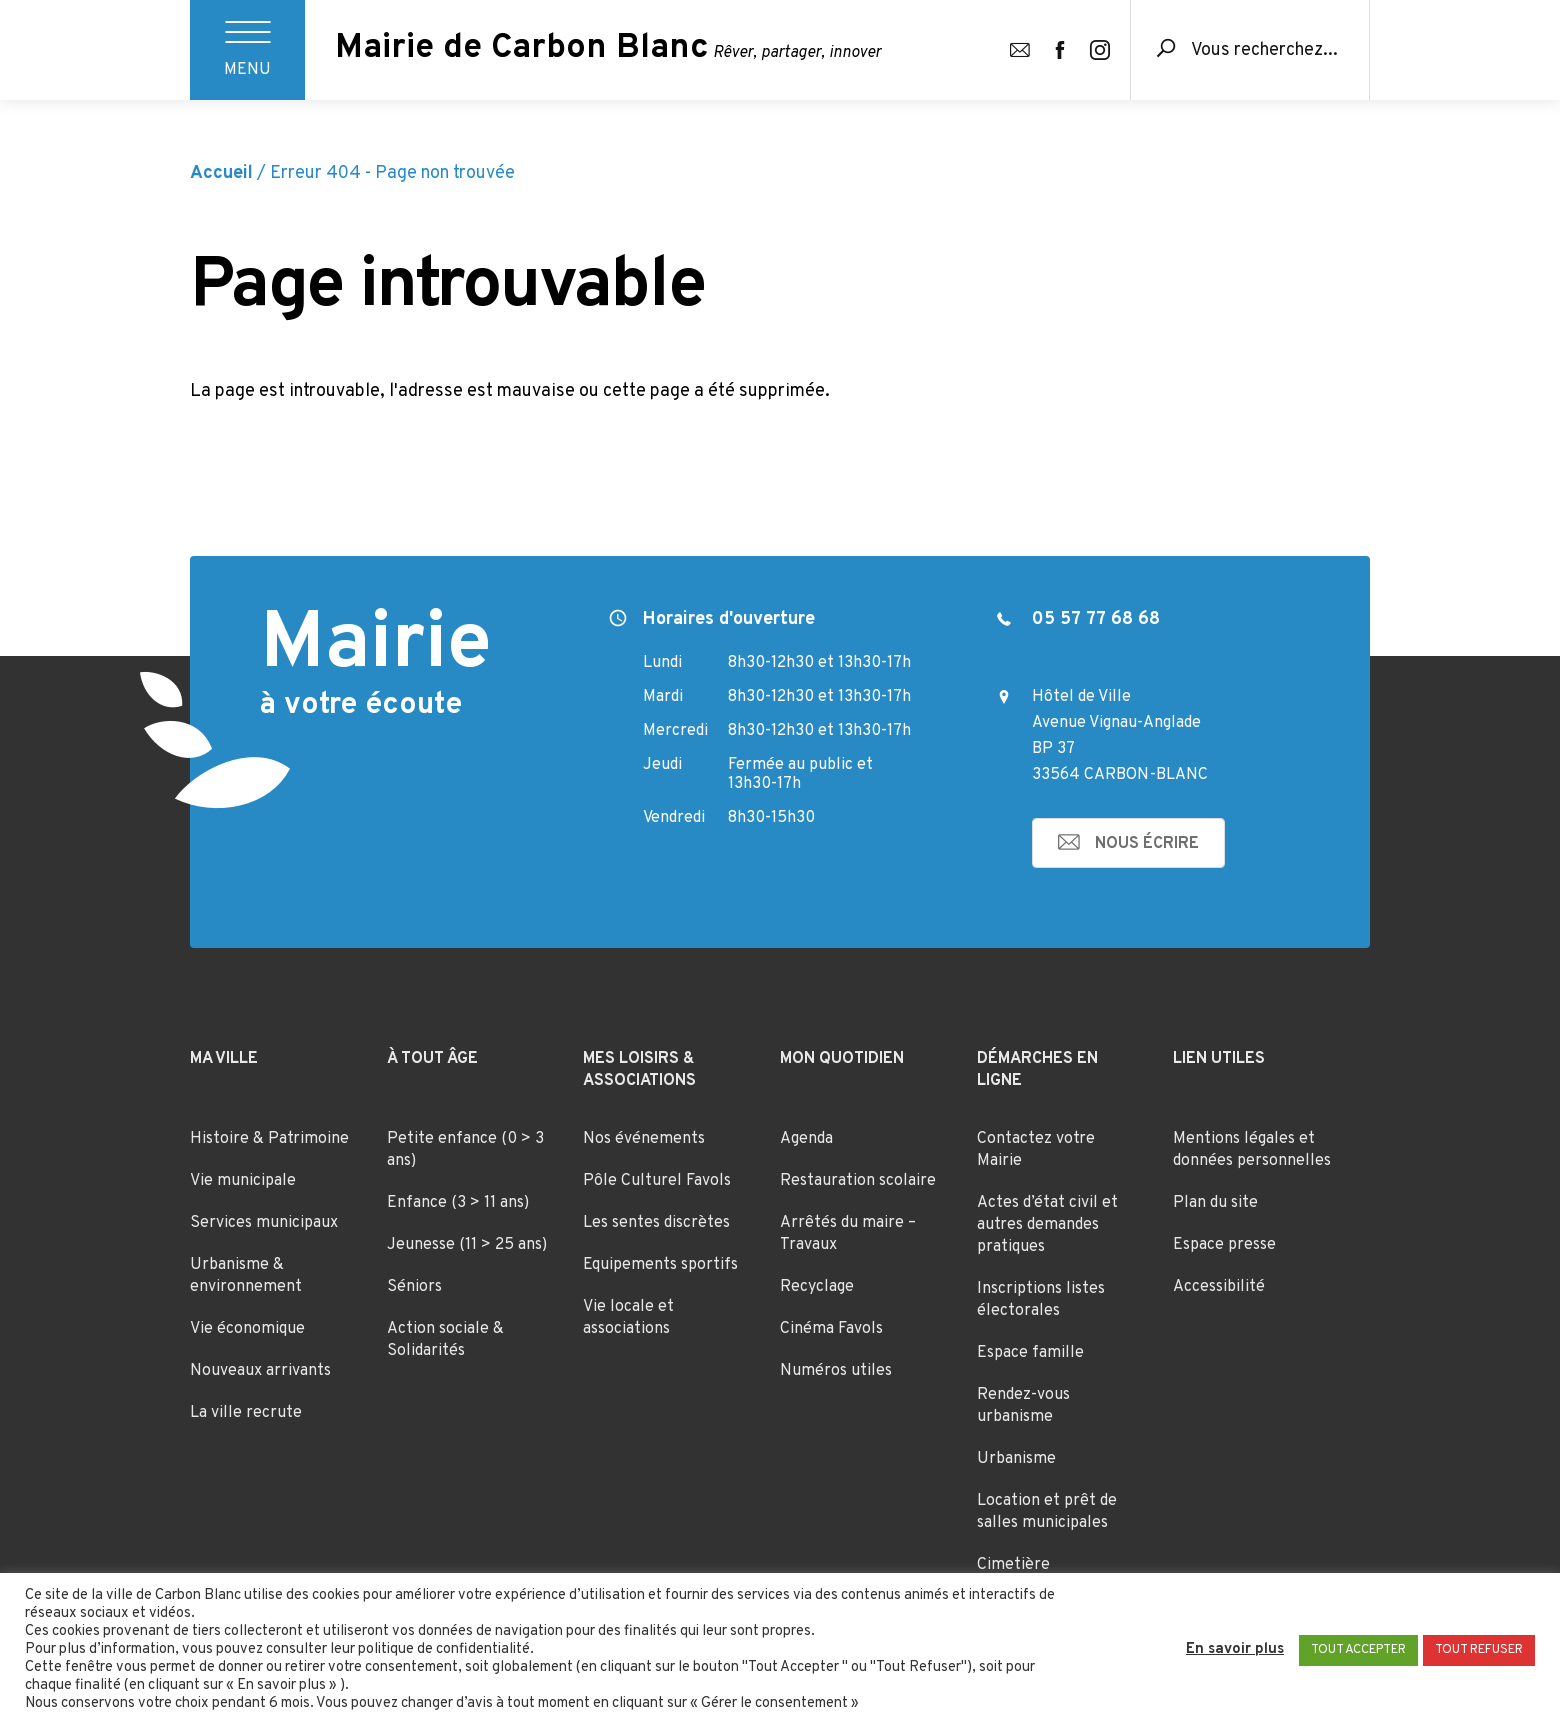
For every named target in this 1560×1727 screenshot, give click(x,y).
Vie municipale (243, 1181)
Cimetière (1013, 1565)
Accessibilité (1219, 1287)
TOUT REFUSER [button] (1479, 1650)
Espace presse (1224, 1245)
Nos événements (644, 1139)
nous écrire (1147, 844)
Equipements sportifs (660, 1265)
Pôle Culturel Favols (657, 1181)
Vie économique (247, 1329)
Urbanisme (1016, 1459)
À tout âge (432, 1059)
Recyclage (817, 1287)
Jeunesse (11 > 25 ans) (467, 1245)
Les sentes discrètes (656, 1223)
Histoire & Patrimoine (269, 1139)
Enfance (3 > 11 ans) (458, 1203)
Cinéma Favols (831, 1329)
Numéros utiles (836, 1371)
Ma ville (224, 1059)
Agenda (806, 1139)
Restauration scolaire (858, 1181)
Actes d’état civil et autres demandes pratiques (1047, 1225)
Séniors (414, 1287)
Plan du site (1215, 1203)
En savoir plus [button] (1235, 1650)
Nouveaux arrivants (260, 1371)
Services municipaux (264, 1223)
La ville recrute (246, 1413)
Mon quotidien (842, 1059)
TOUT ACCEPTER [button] (1358, 1650)
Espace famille (1030, 1353)
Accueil (221, 173)
